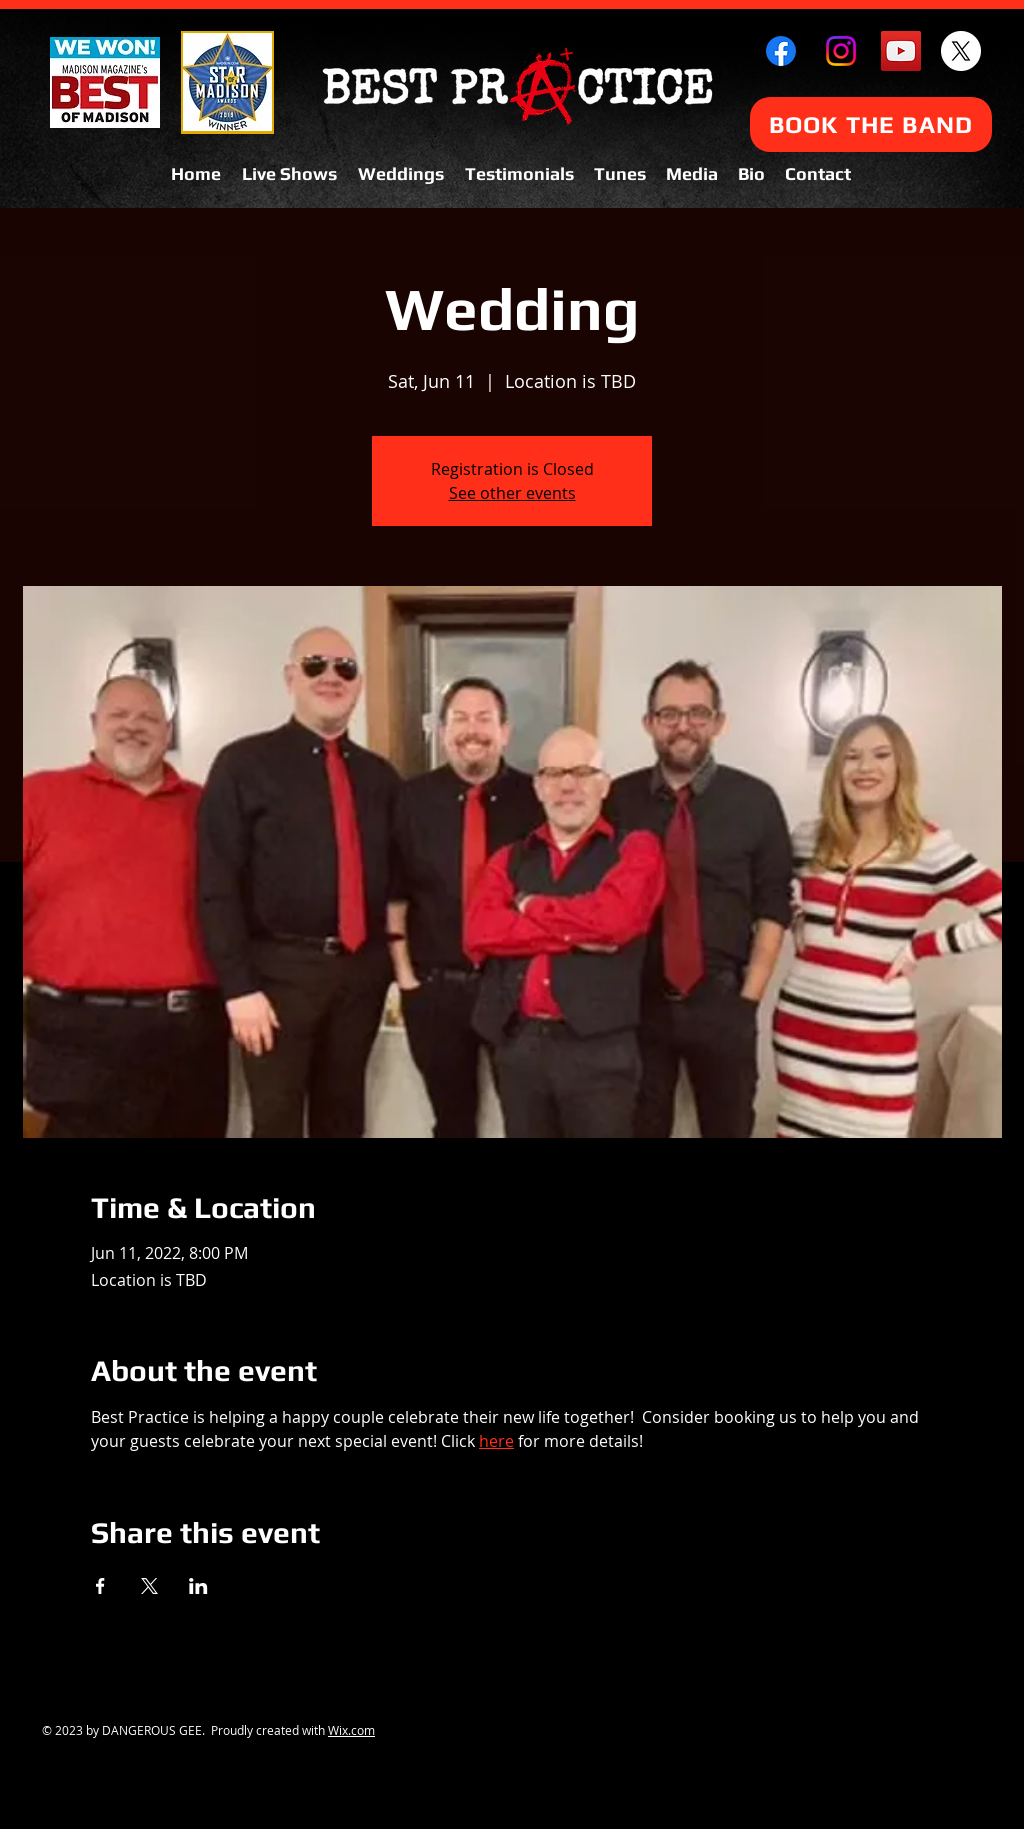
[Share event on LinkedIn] (198, 1586)
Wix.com (351, 1730)
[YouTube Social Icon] (901, 51)
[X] (961, 51)
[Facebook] (781, 51)
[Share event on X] (149, 1586)
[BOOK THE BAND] (871, 124)
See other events (512, 493)
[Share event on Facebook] (100, 1586)
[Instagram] (841, 51)
